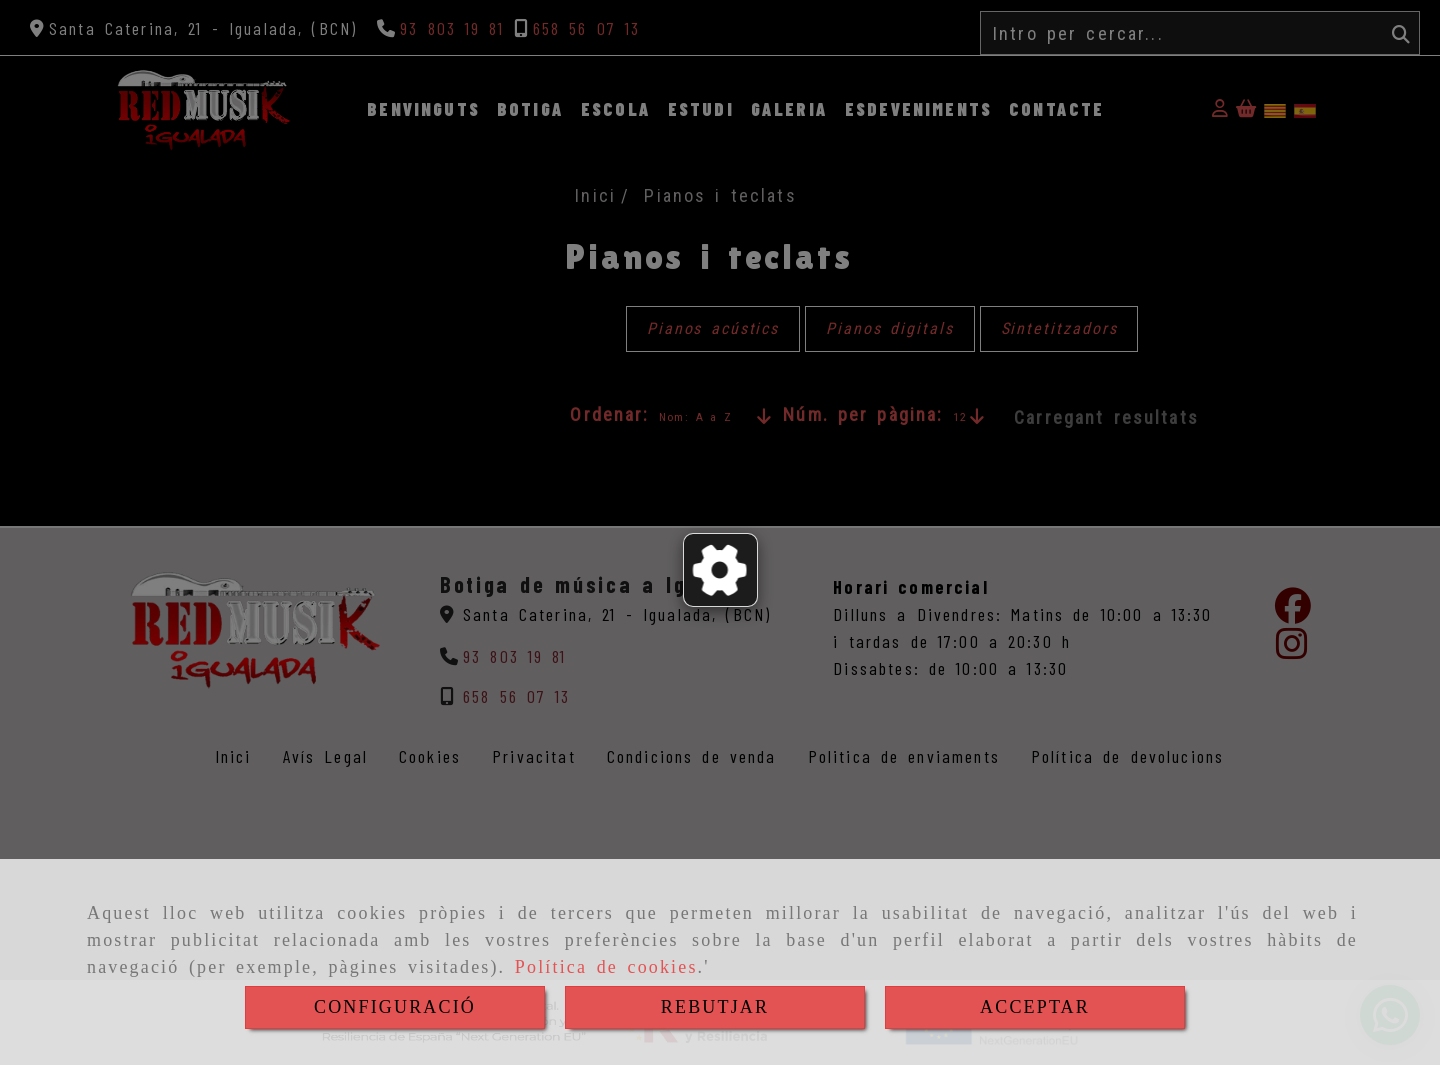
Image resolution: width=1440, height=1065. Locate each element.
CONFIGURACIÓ (395, 1007)
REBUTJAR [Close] (715, 1007)
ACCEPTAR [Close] (1035, 1007)
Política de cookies (606, 967)
